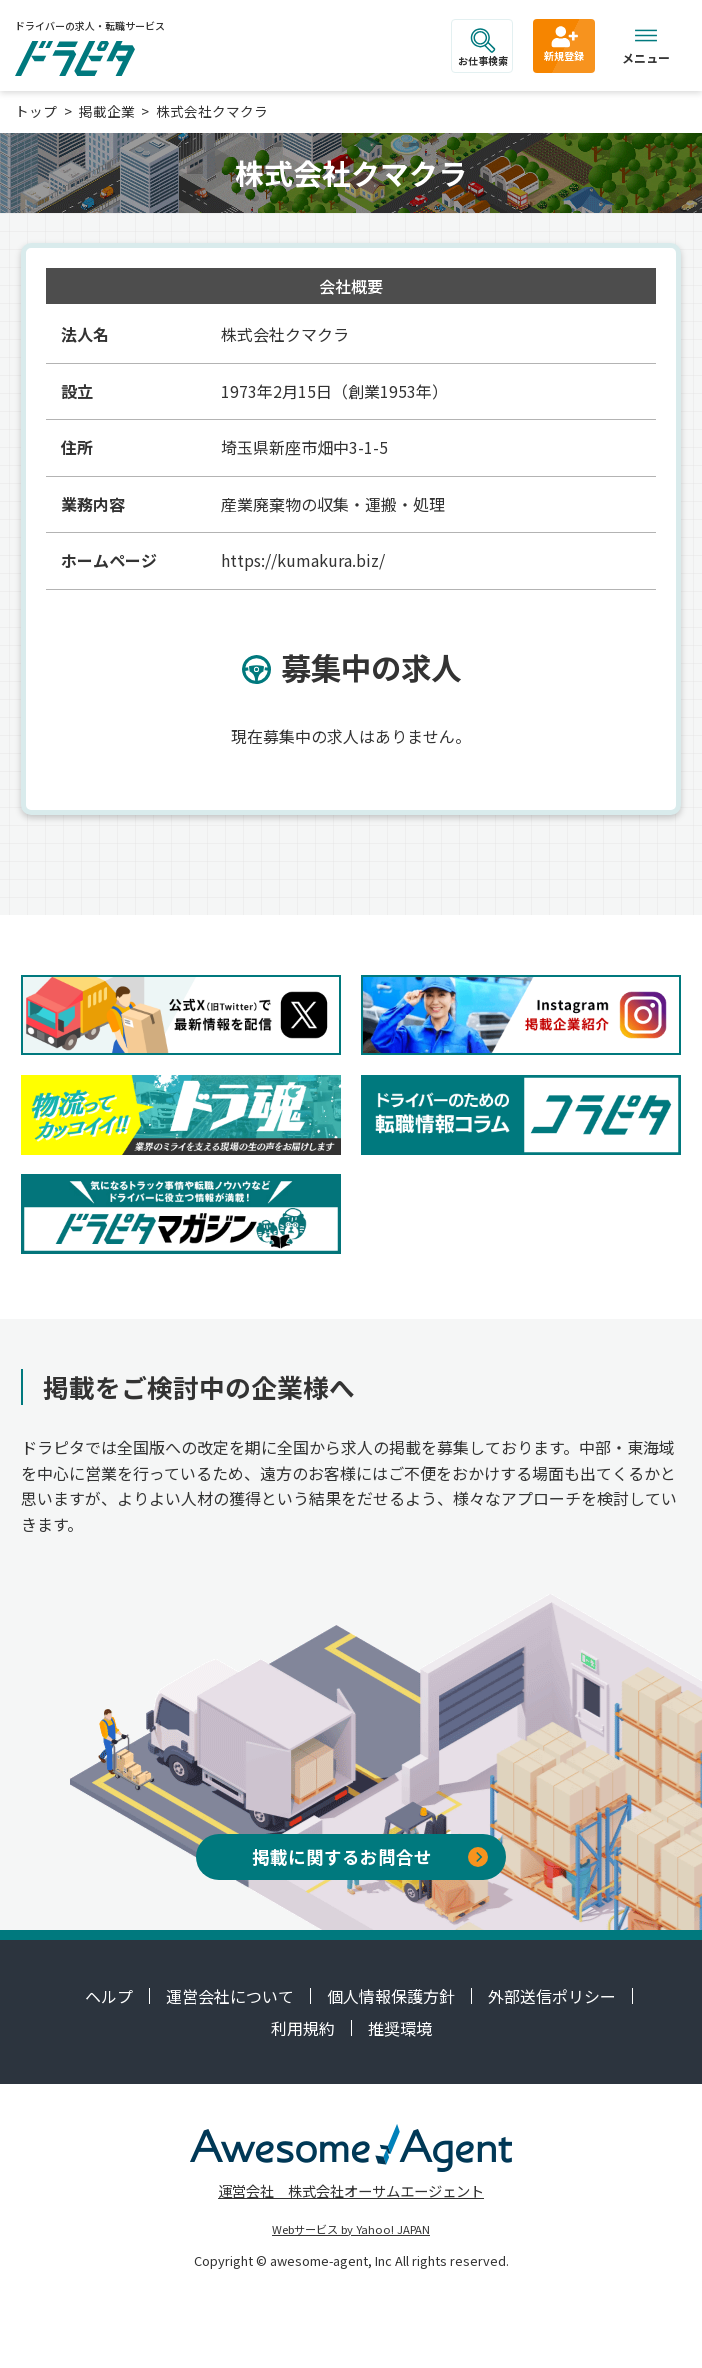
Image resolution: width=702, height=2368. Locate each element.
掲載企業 (107, 111)
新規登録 (564, 43)
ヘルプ (109, 1996)
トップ (36, 111)
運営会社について (230, 1996)
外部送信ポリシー (552, 1996)
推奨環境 (400, 2028)
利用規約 (303, 2028)
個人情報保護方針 (391, 1996)
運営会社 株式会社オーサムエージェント (351, 2190)
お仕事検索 (483, 48)
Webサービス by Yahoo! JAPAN (351, 2229)
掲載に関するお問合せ (370, 1856)
